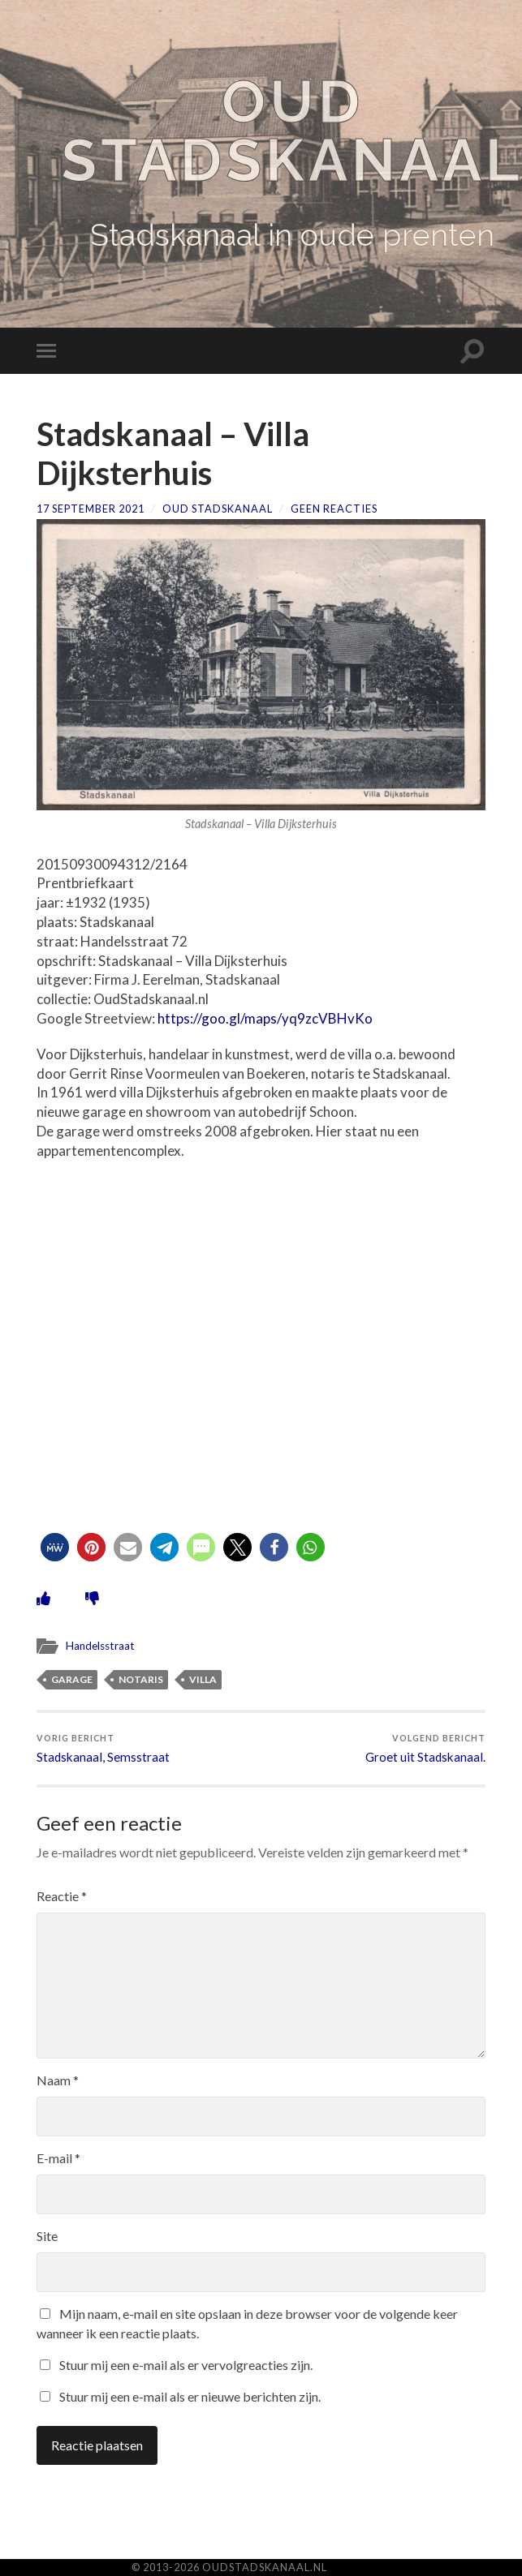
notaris (141, 1679)
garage (72, 1679)
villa (203, 1679)
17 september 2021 (91, 508)
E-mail (58, 2158)
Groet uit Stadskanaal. (425, 1748)
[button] (55, 1547)
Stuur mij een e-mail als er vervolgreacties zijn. (186, 2364)
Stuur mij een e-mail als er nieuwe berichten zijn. (190, 2396)
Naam (58, 2080)
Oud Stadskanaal (217, 508)
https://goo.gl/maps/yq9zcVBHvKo (265, 1018)
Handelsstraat (100, 1645)
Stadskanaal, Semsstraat (103, 1748)
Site (47, 2235)
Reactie (62, 1896)
